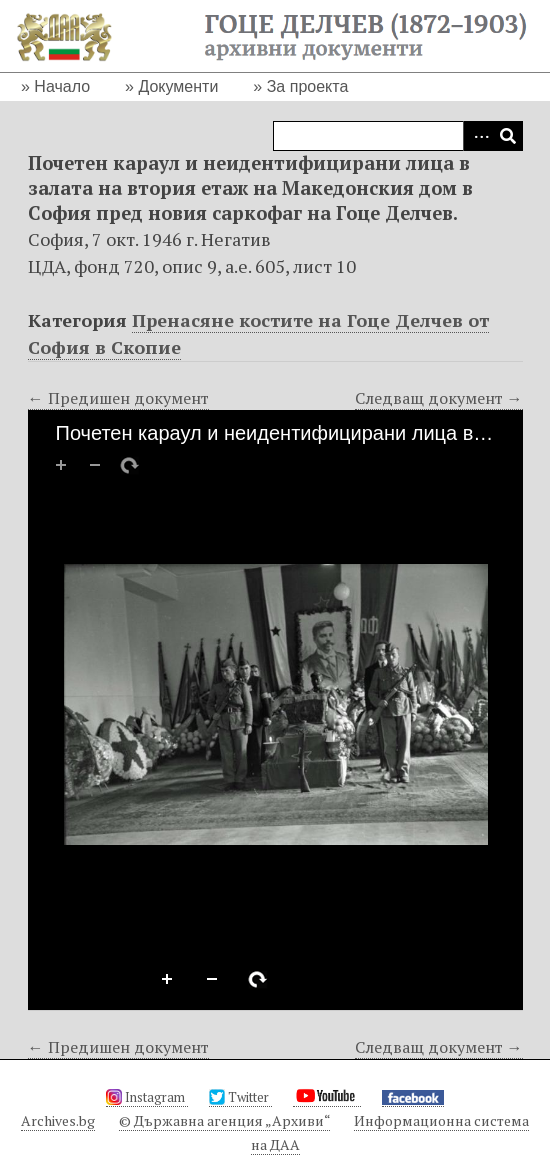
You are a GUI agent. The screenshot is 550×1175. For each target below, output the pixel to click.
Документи (178, 86)
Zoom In (168, 980)
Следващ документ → (439, 398)
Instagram (147, 1097)
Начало (62, 86)
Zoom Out (213, 980)
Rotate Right (258, 980)
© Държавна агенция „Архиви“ (224, 1120)
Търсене (508, 136)
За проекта (308, 86)
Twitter (240, 1097)
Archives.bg (58, 1120)
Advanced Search (478, 136)
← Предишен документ (118, 398)
